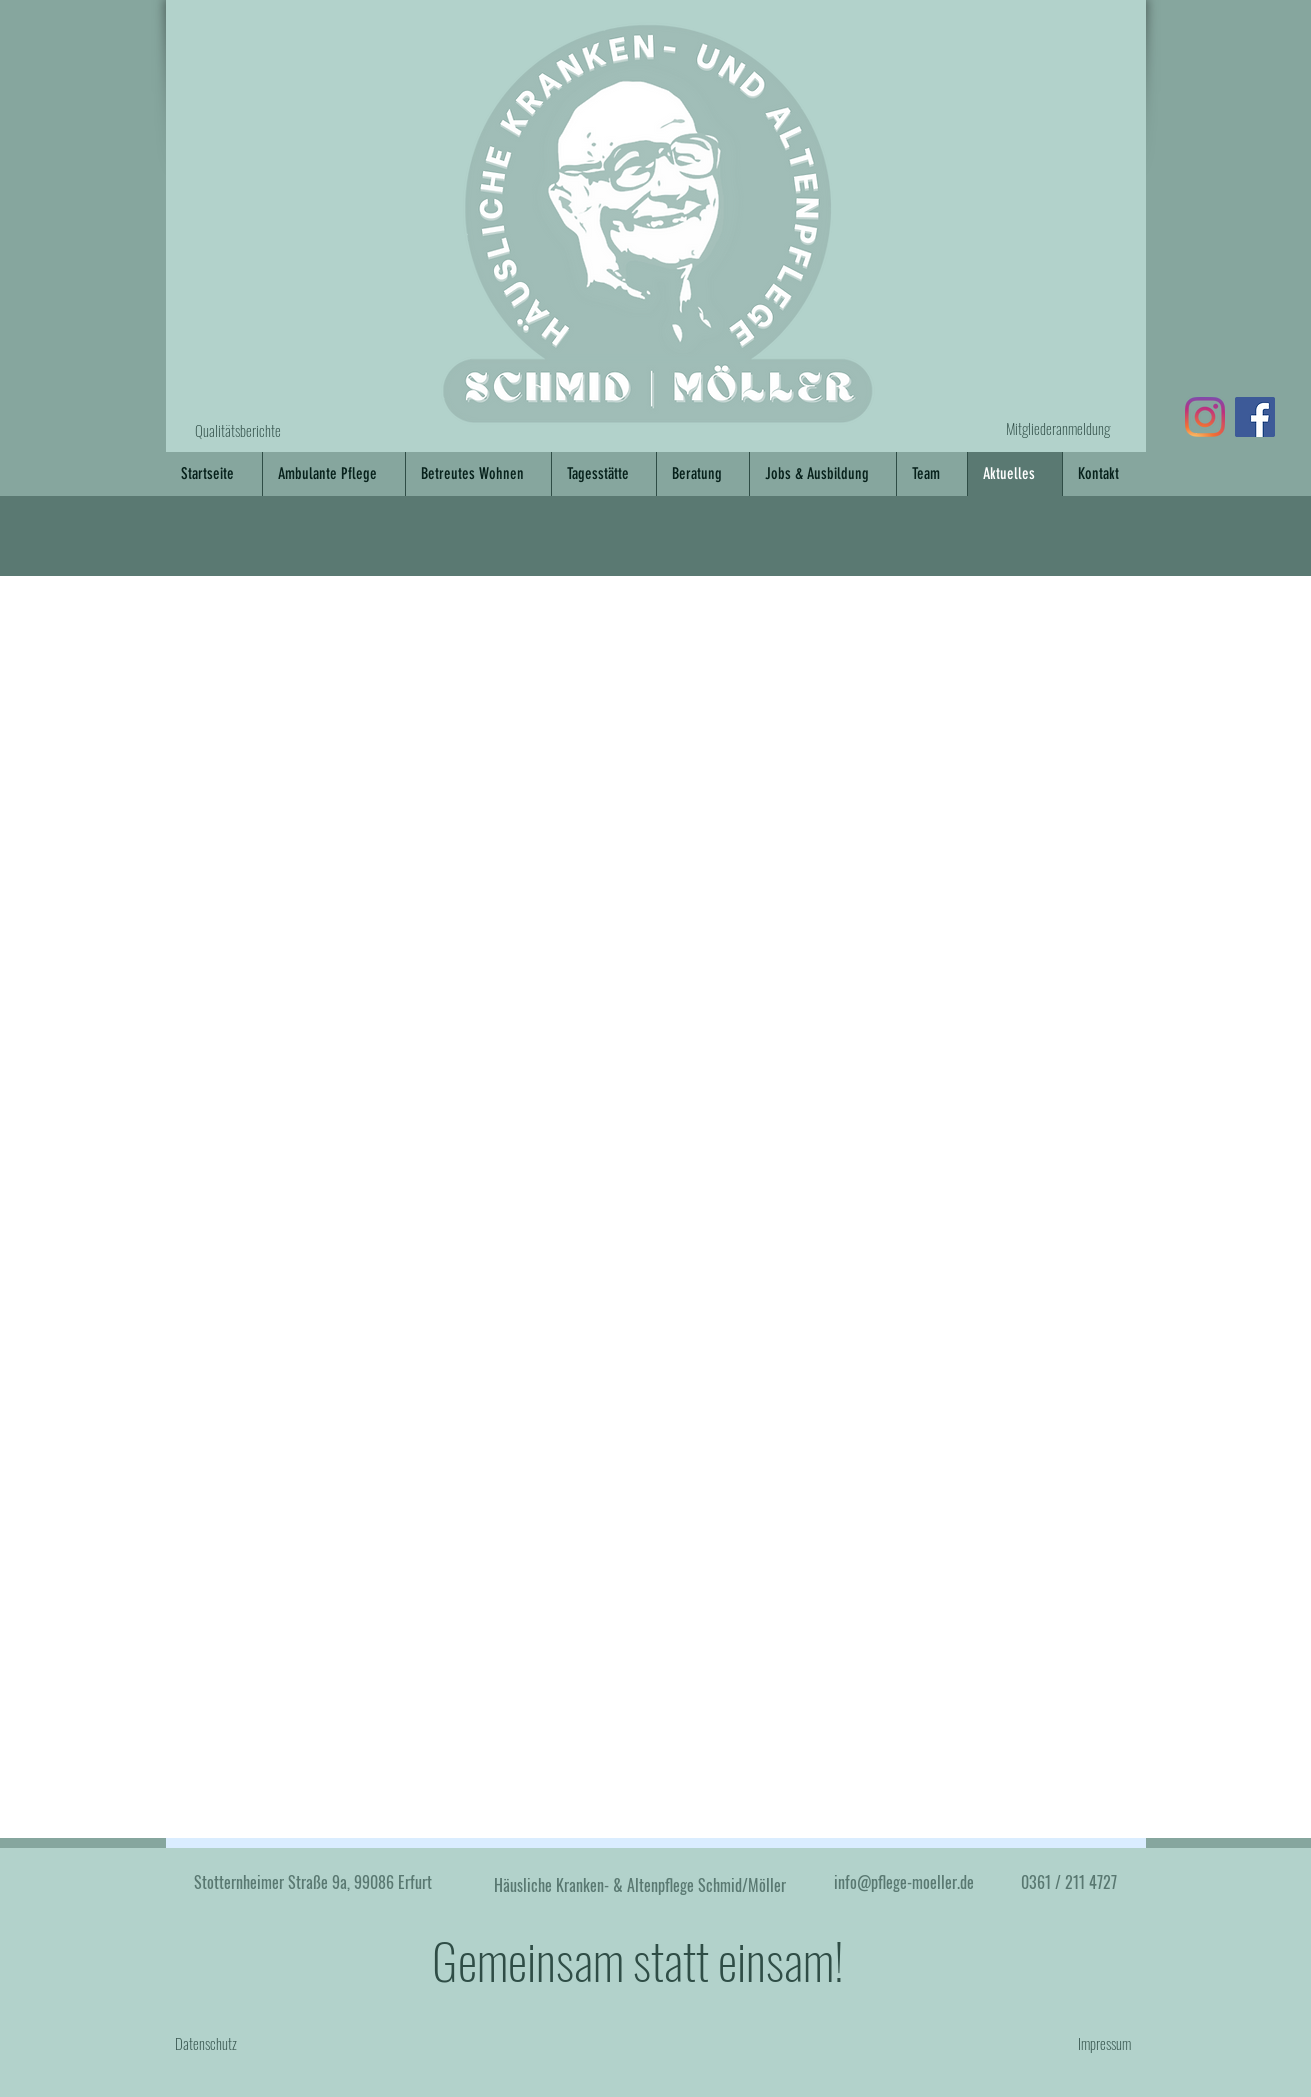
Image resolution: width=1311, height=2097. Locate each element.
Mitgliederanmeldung (1058, 428)
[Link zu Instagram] (1205, 417)
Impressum (1104, 2043)
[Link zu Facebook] (1255, 417)
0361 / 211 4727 (1069, 1882)
